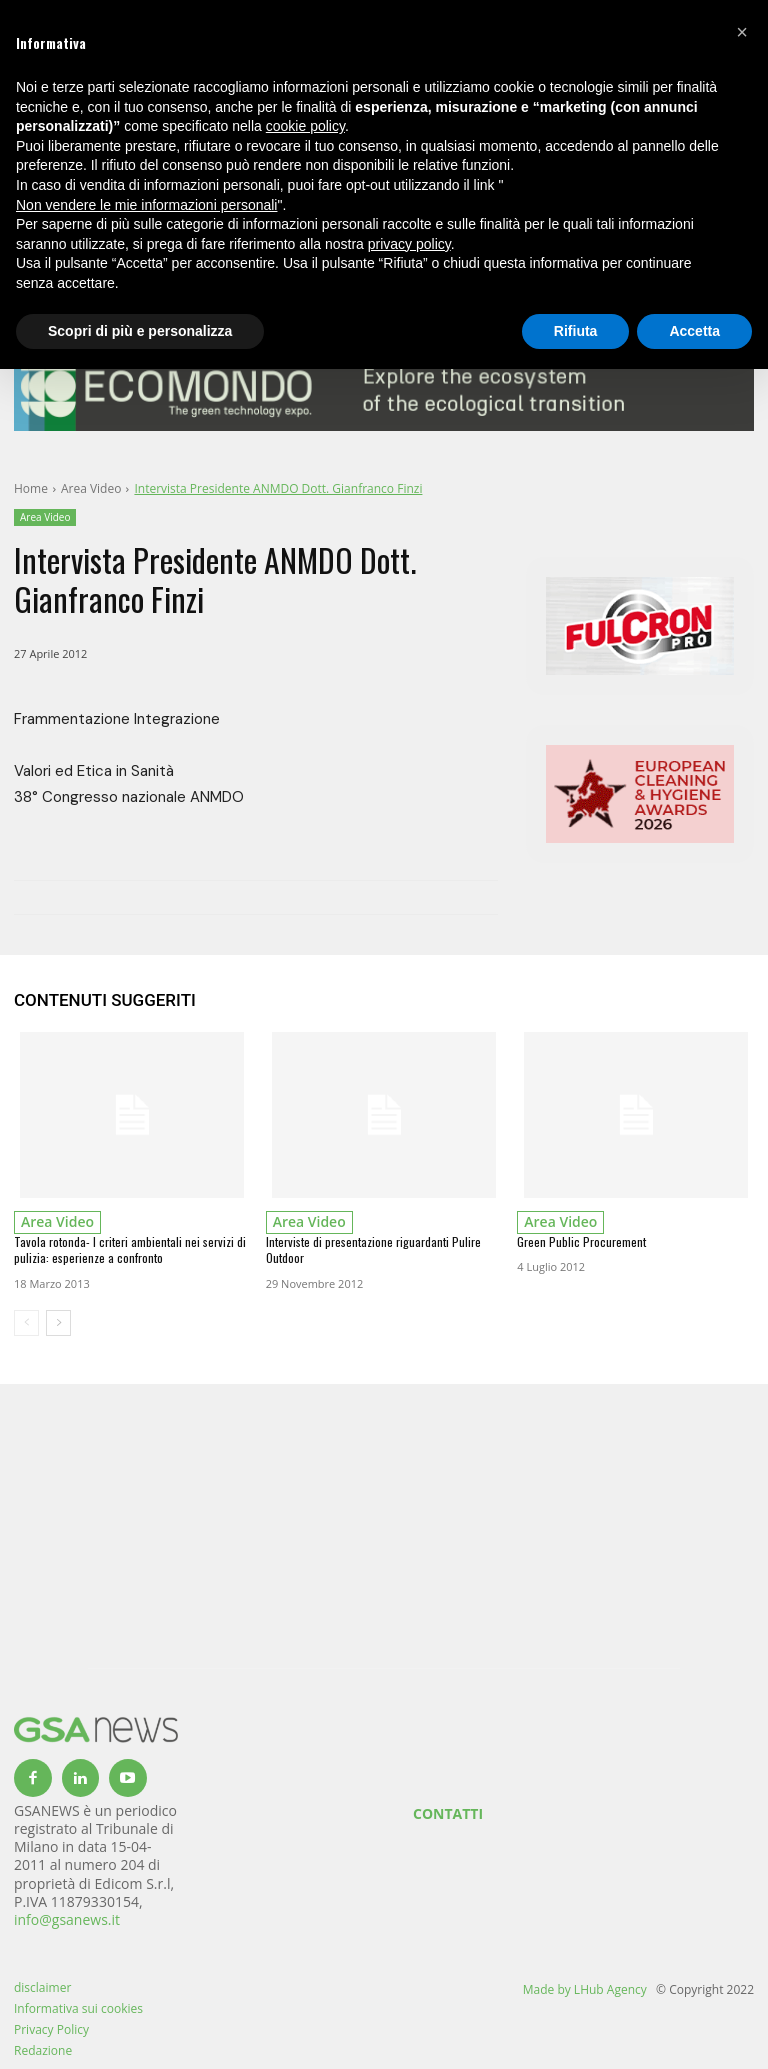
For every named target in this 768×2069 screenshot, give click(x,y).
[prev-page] (26, 1323)
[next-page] (58, 1323)
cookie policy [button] (305, 126)
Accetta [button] (694, 331)
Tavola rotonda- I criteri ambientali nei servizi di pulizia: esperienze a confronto (130, 1250)
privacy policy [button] (409, 244)
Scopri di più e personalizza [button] (140, 331)
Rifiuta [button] (576, 331)
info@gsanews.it (67, 1919)
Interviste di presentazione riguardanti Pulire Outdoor (373, 1250)
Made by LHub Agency (585, 1989)
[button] (742, 32)
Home (31, 488)
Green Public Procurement (581, 1241)
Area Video (91, 488)
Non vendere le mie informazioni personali (146, 205)
